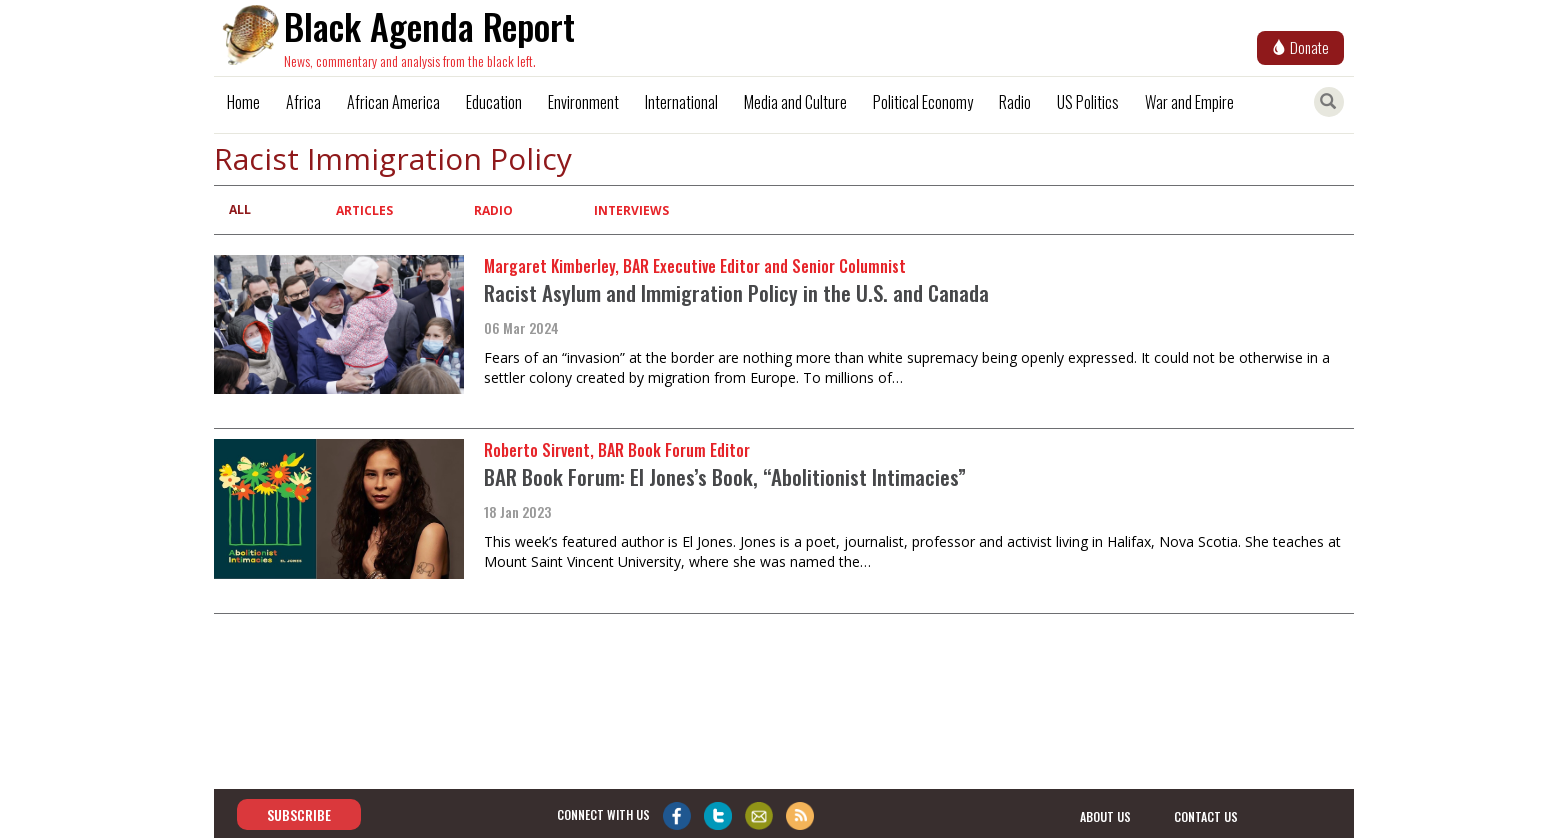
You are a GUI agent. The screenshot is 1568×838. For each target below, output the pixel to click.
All (240, 209)
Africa (303, 102)
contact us (1206, 815)
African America (393, 102)
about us (1105, 815)
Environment (583, 102)
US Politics (1088, 102)
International (681, 102)
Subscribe (299, 814)
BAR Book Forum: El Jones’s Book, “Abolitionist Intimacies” (725, 476)
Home (243, 102)
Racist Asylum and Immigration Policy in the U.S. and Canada (736, 292)
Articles (364, 210)
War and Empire (1189, 102)
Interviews (631, 210)
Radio (1015, 102)
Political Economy (923, 102)
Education (494, 102)
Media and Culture (795, 102)
